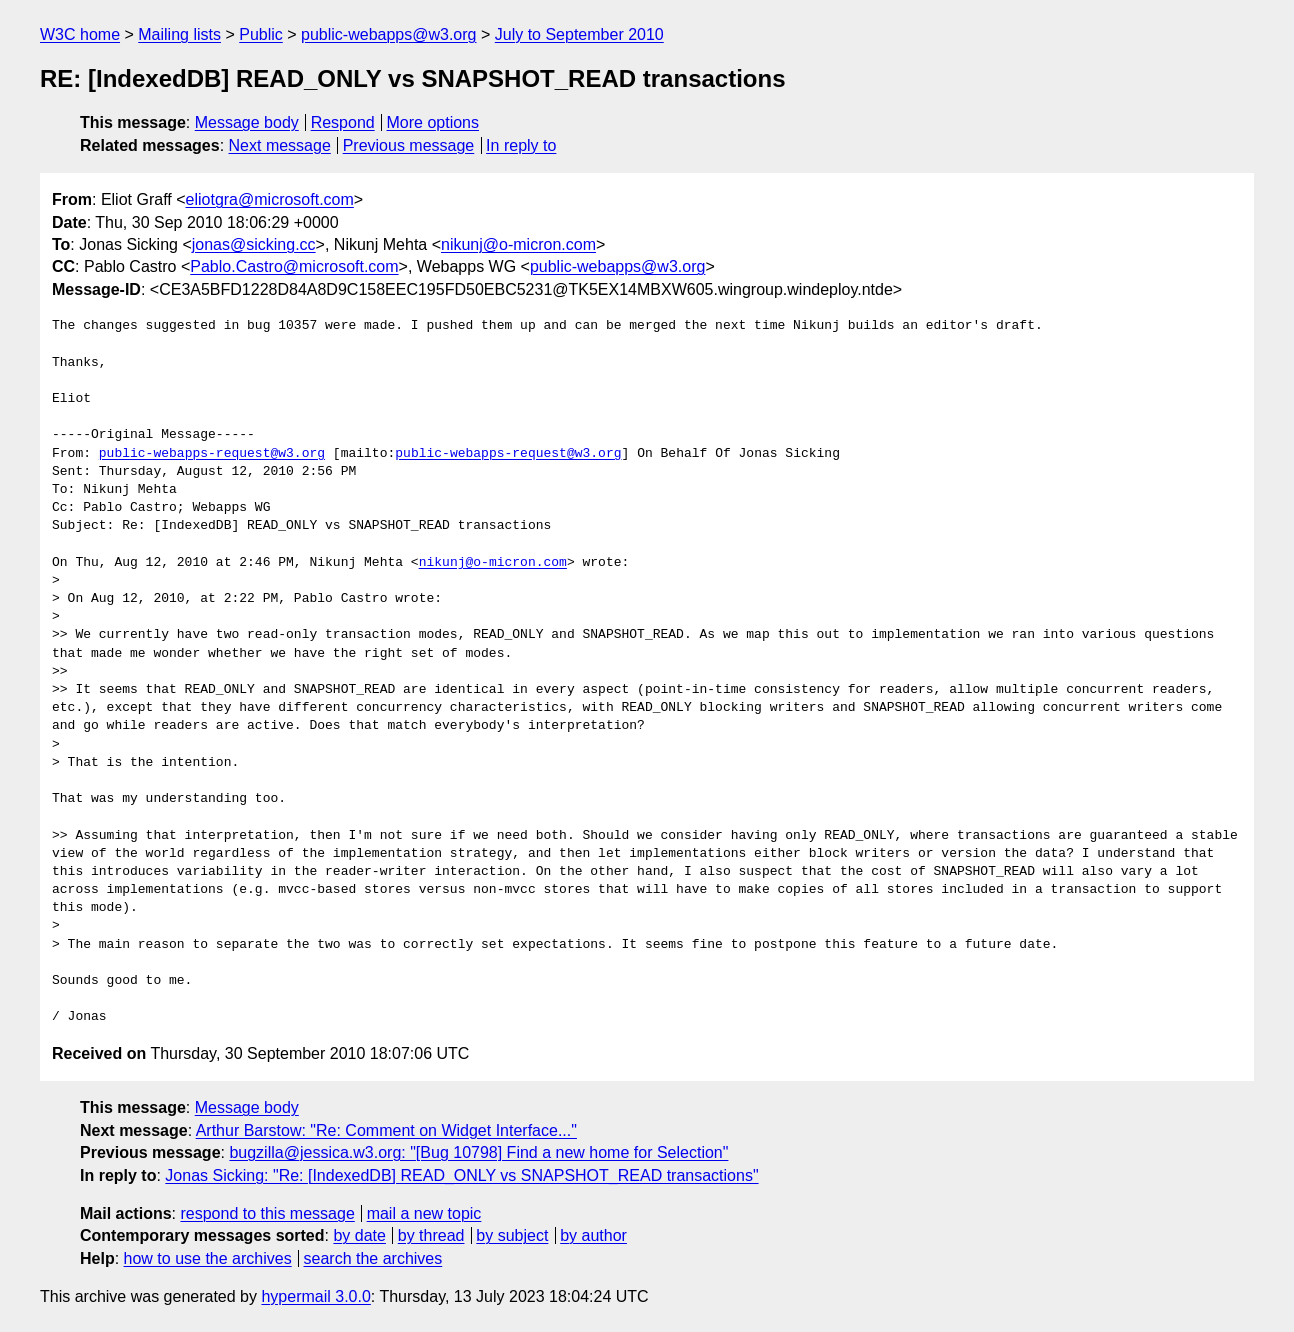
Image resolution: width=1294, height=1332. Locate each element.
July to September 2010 (579, 34)
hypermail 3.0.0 (315, 1296)
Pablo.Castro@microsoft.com (294, 266)
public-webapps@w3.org (388, 34)
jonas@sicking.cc (254, 244)
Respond (343, 122)
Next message (280, 145)
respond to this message (267, 1213)
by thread (431, 1235)
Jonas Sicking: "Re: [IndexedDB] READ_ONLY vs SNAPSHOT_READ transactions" (461, 1175)
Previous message (409, 145)
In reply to (521, 145)
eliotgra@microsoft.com (270, 199)
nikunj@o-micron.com (518, 244)
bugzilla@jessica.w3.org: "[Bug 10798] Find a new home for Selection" (478, 1152)
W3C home (80, 34)
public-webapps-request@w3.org (212, 454)
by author (593, 1235)
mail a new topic (424, 1213)
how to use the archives (208, 1258)
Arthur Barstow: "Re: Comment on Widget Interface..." (386, 1130)
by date (359, 1235)
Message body (247, 122)
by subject (512, 1235)
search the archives (373, 1258)
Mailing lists (179, 34)
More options (433, 122)
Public (261, 34)
